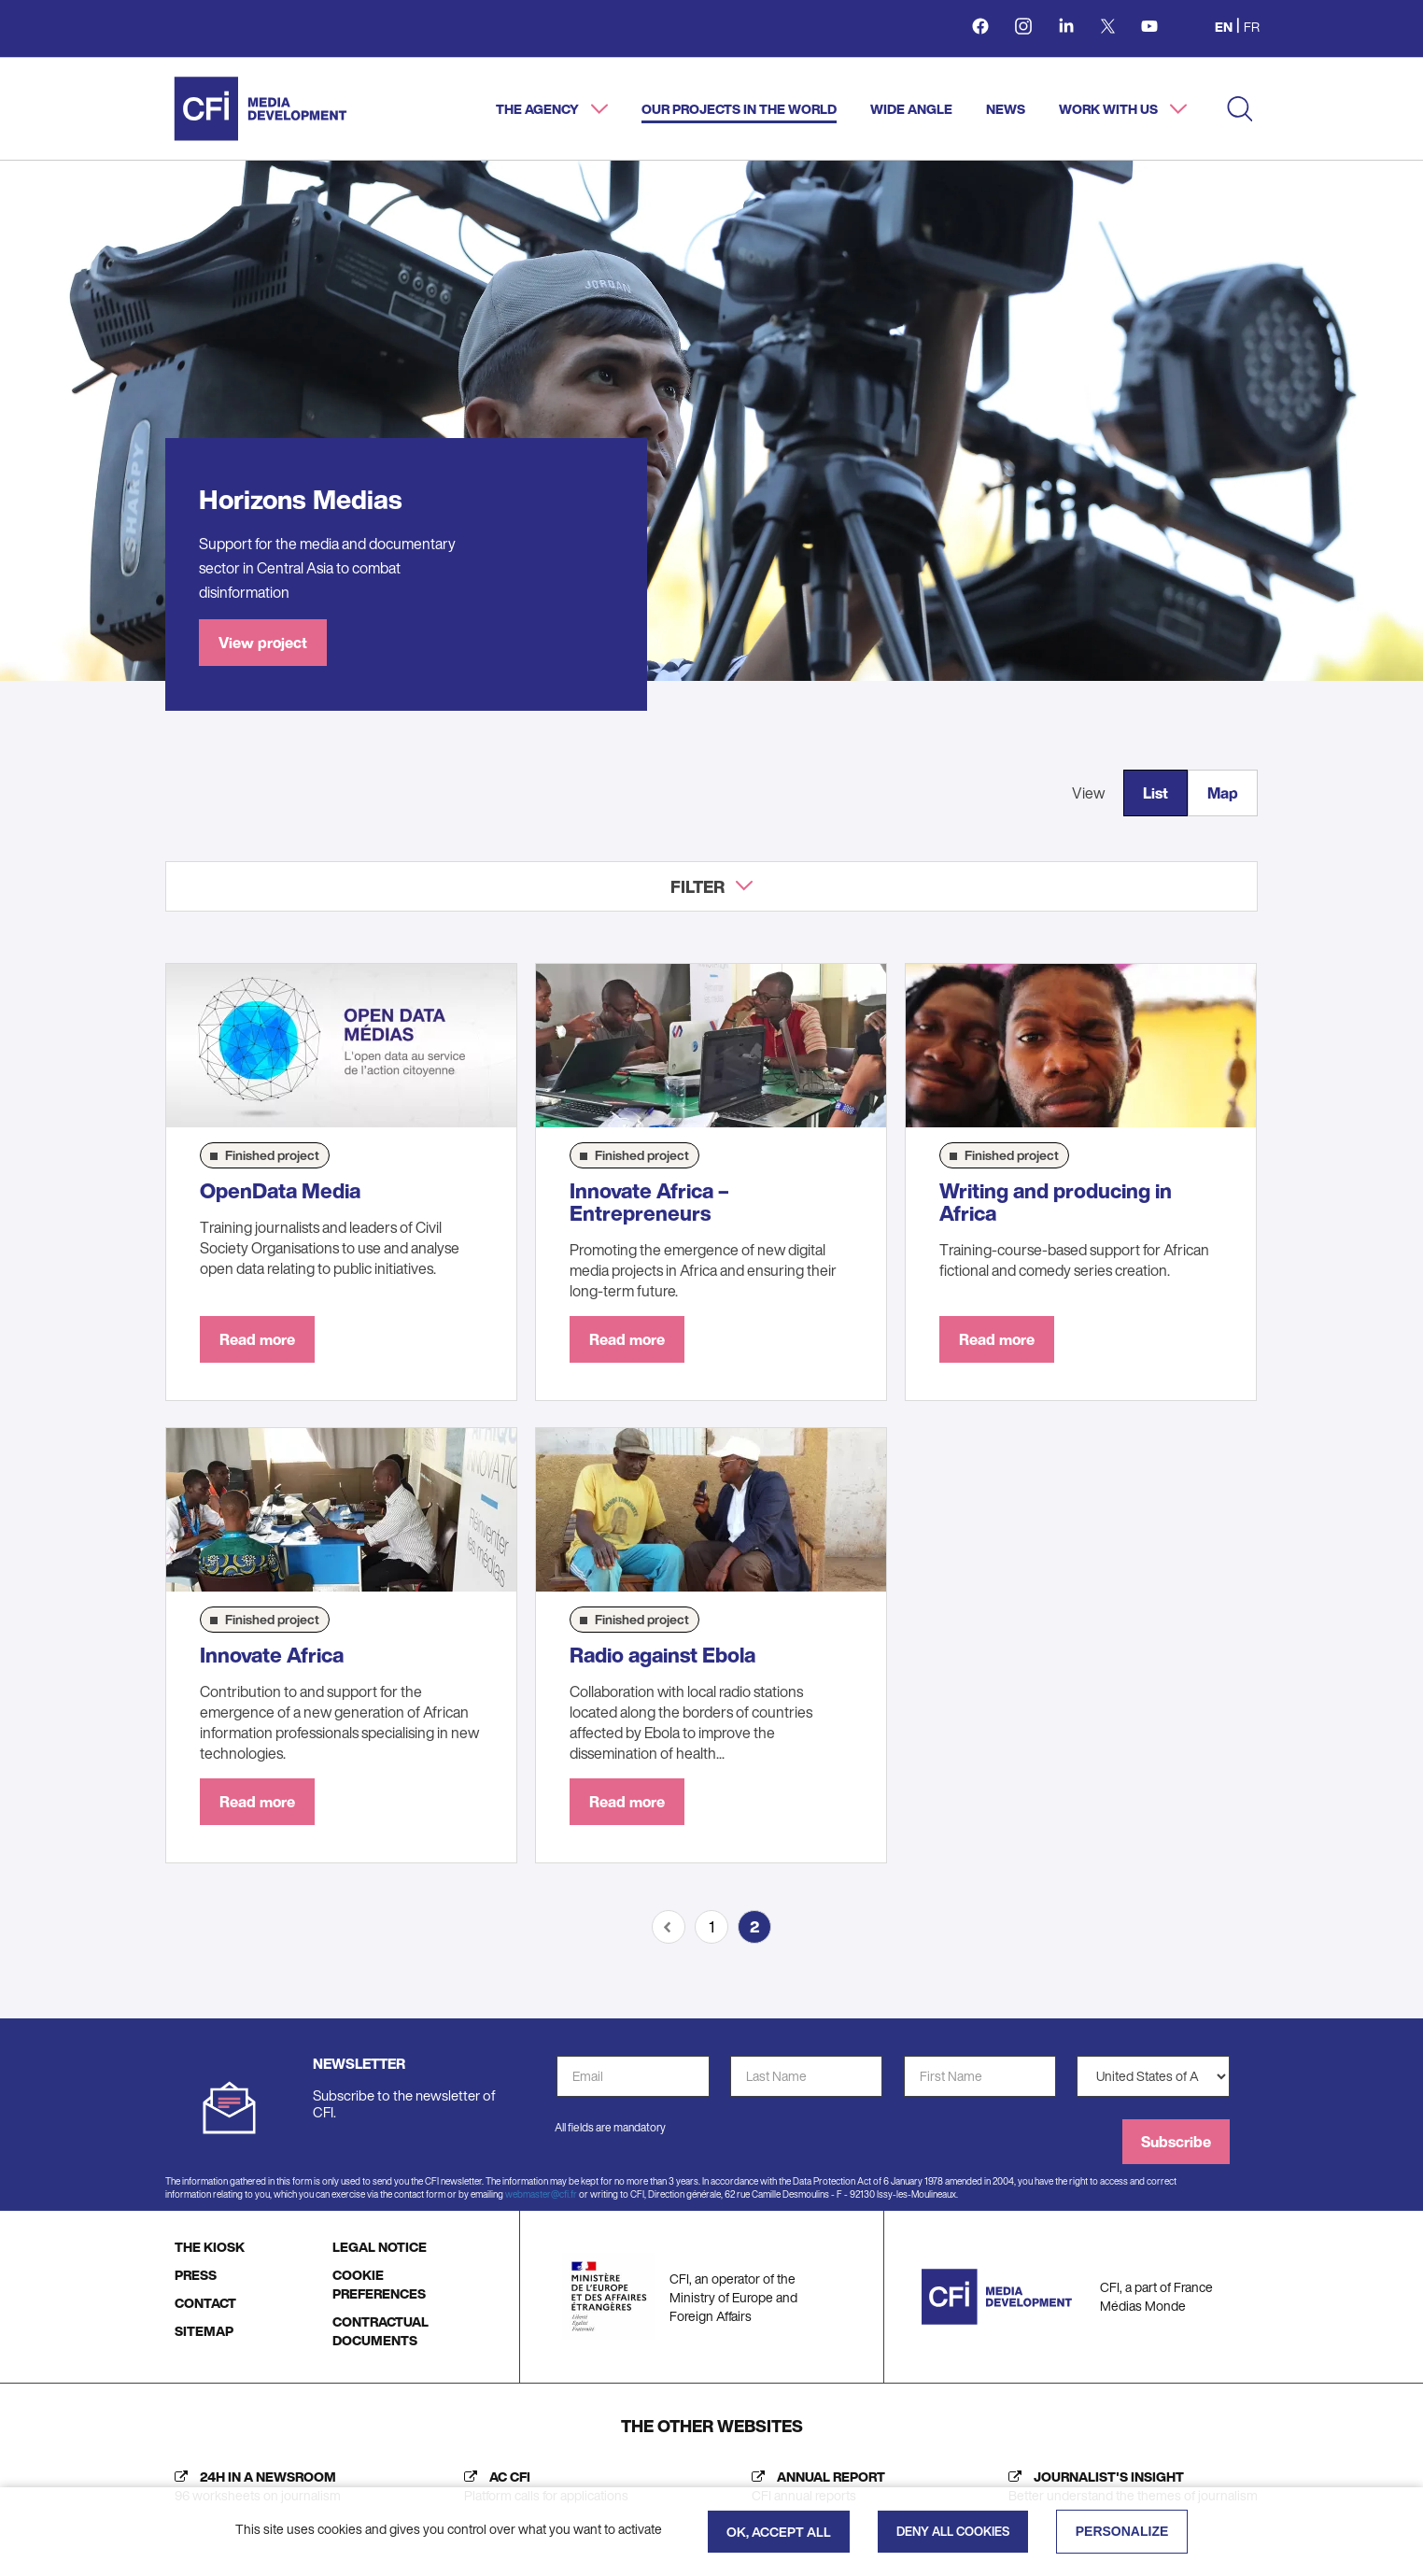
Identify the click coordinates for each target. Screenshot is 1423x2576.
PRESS (196, 2275)
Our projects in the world (739, 109)
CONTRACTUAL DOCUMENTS (380, 2331)
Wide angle (911, 109)
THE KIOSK (210, 2247)
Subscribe (1176, 2141)
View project (262, 642)
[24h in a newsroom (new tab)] (253, 2486)
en (1224, 26)
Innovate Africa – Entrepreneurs (649, 1202)
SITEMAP (204, 2331)
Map (1222, 793)
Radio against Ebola (662, 1655)
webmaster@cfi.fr (541, 2194)
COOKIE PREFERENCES (379, 2284)
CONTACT (205, 2303)
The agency (539, 109)
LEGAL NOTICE (379, 2247)
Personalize (1122, 2531)
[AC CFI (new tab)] (541, 2486)
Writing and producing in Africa (1055, 1202)
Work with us (1110, 109)
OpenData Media (280, 1191)
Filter (697, 886)
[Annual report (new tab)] (813, 2486)
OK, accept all (778, 2531)
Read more (257, 1339)
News (1005, 109)
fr (1252, 26)
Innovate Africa (272, 1655)
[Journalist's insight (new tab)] (1128, 2486)
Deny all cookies (952, 2532)
